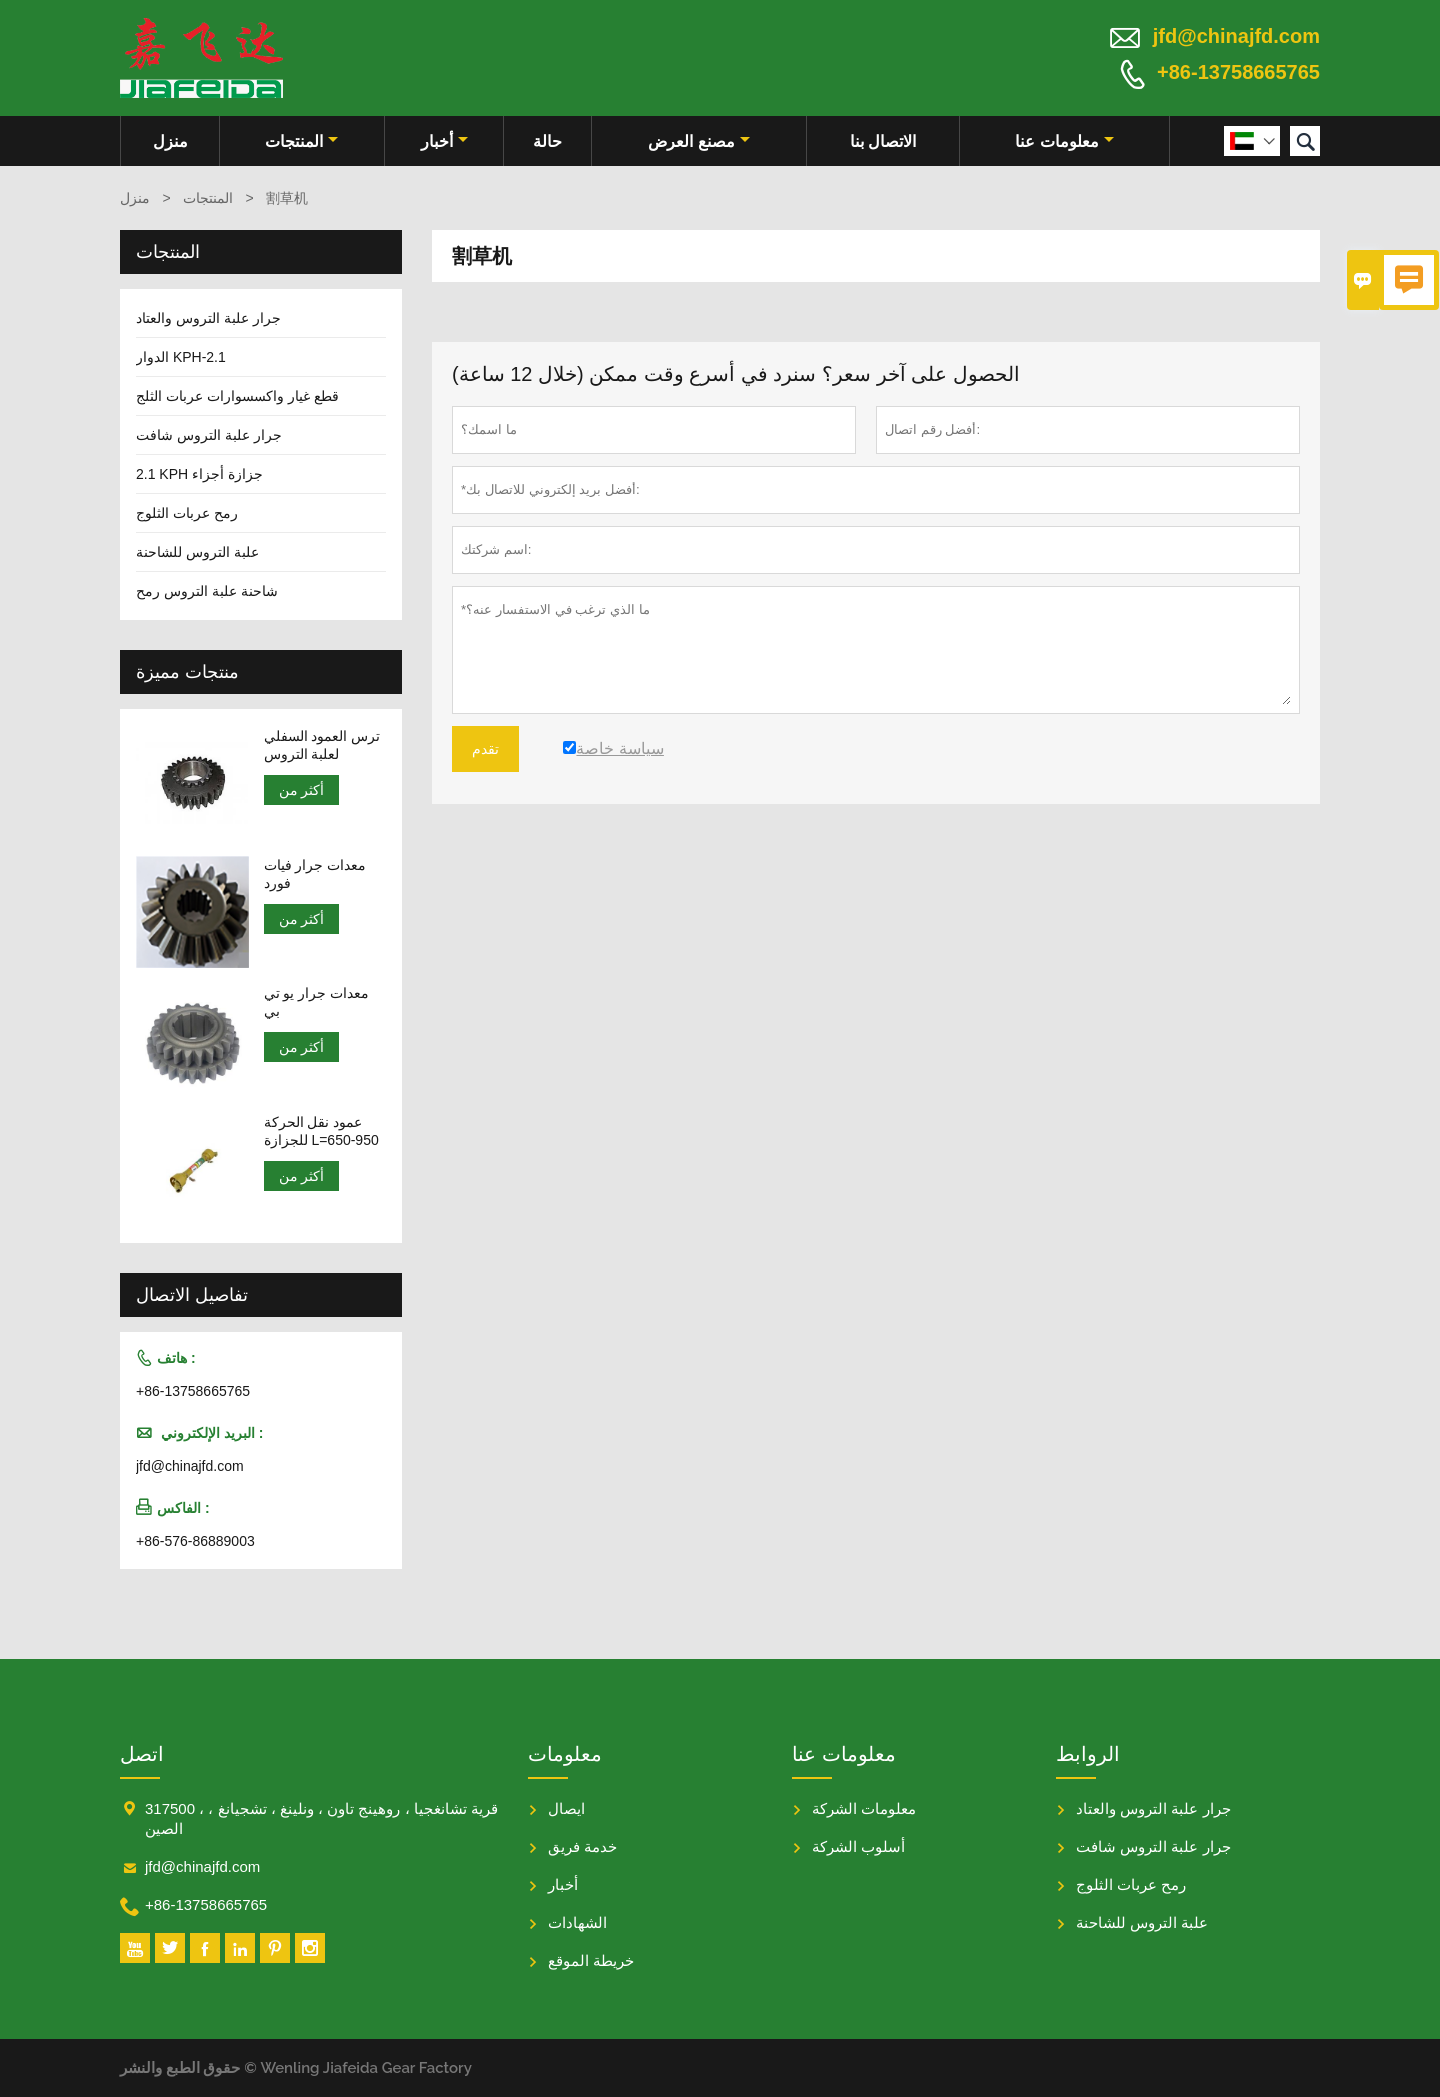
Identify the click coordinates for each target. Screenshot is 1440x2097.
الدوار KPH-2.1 (181, 357)
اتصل (142, 1754)
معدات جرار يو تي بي (317, 1002)
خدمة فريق (582, 1846)
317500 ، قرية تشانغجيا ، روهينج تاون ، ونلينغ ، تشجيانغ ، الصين (321, 1818)
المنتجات (301, 141)
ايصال (566, 1808)
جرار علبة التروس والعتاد (208, 318)
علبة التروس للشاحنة (197, 552)
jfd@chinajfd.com (1236, 36)
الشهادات (577, 1922)
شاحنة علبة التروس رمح (207, 591)
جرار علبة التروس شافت (209, 435)
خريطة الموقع (591, 1960)
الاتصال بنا (883, 141)
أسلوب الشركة (858, 1846)
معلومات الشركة (864, 1808)
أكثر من (302, 790)
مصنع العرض (698, 141)
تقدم (485, 749)
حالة (547, 141)
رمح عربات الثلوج (187, 513)
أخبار (444, 141)
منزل (170, 141)
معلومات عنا (1064, 141)
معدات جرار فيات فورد (315, 874)
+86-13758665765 (1238, 72)
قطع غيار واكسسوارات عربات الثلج (237, 396)
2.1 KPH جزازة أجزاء (199, 474)
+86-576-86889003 (195, 1541)
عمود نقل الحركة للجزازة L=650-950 (321, 1131)
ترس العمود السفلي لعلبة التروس (322, 745)
